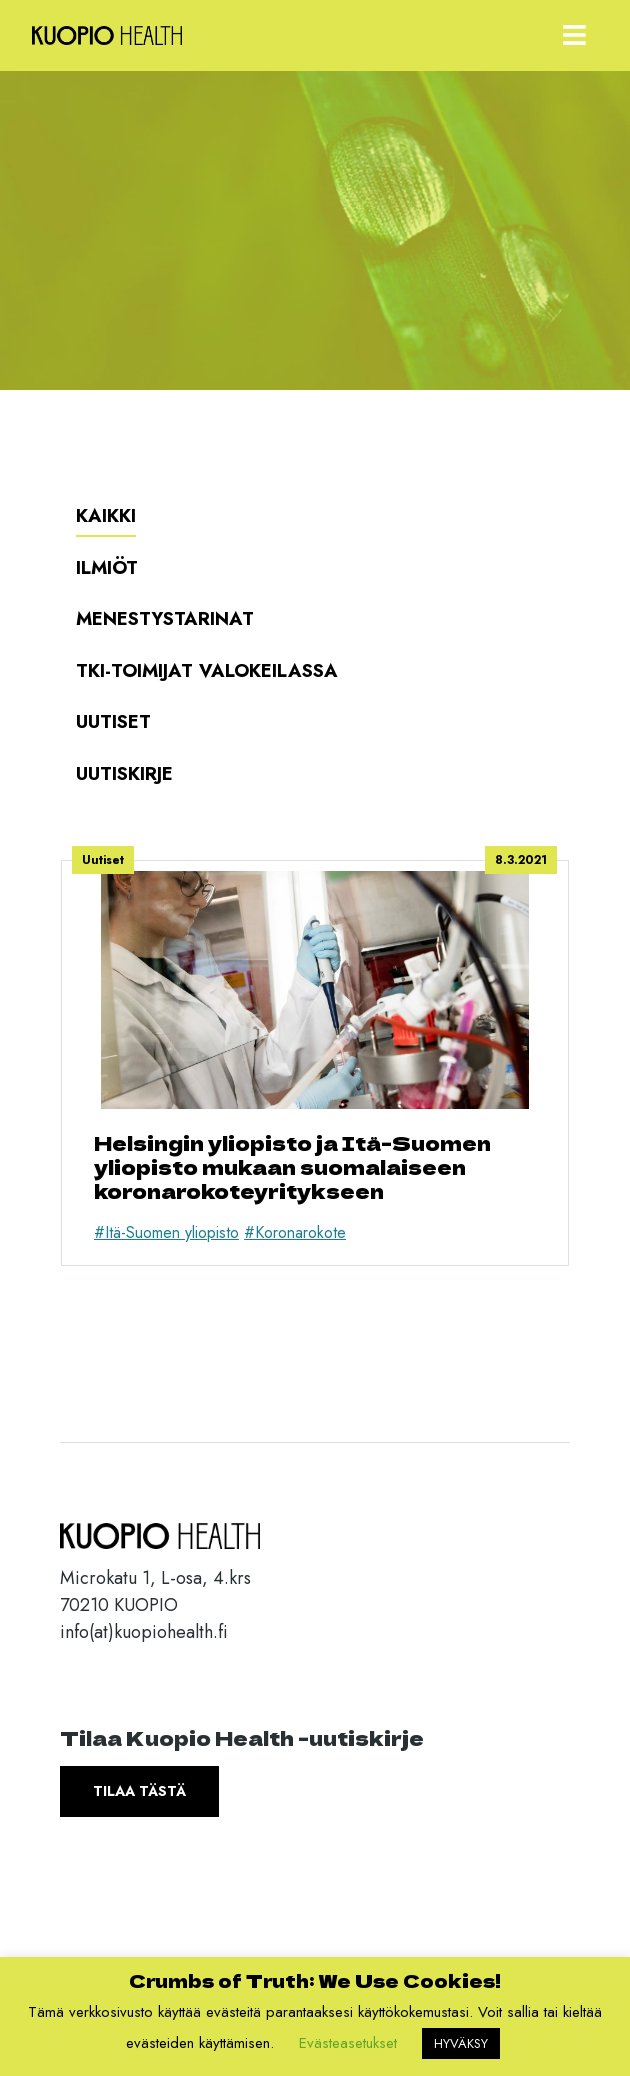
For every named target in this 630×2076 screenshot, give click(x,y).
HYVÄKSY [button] (461, 2043)
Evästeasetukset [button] (348, 2043)
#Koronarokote (295, 1232)
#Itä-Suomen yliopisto (166, 1232)
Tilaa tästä (139, 1791)
